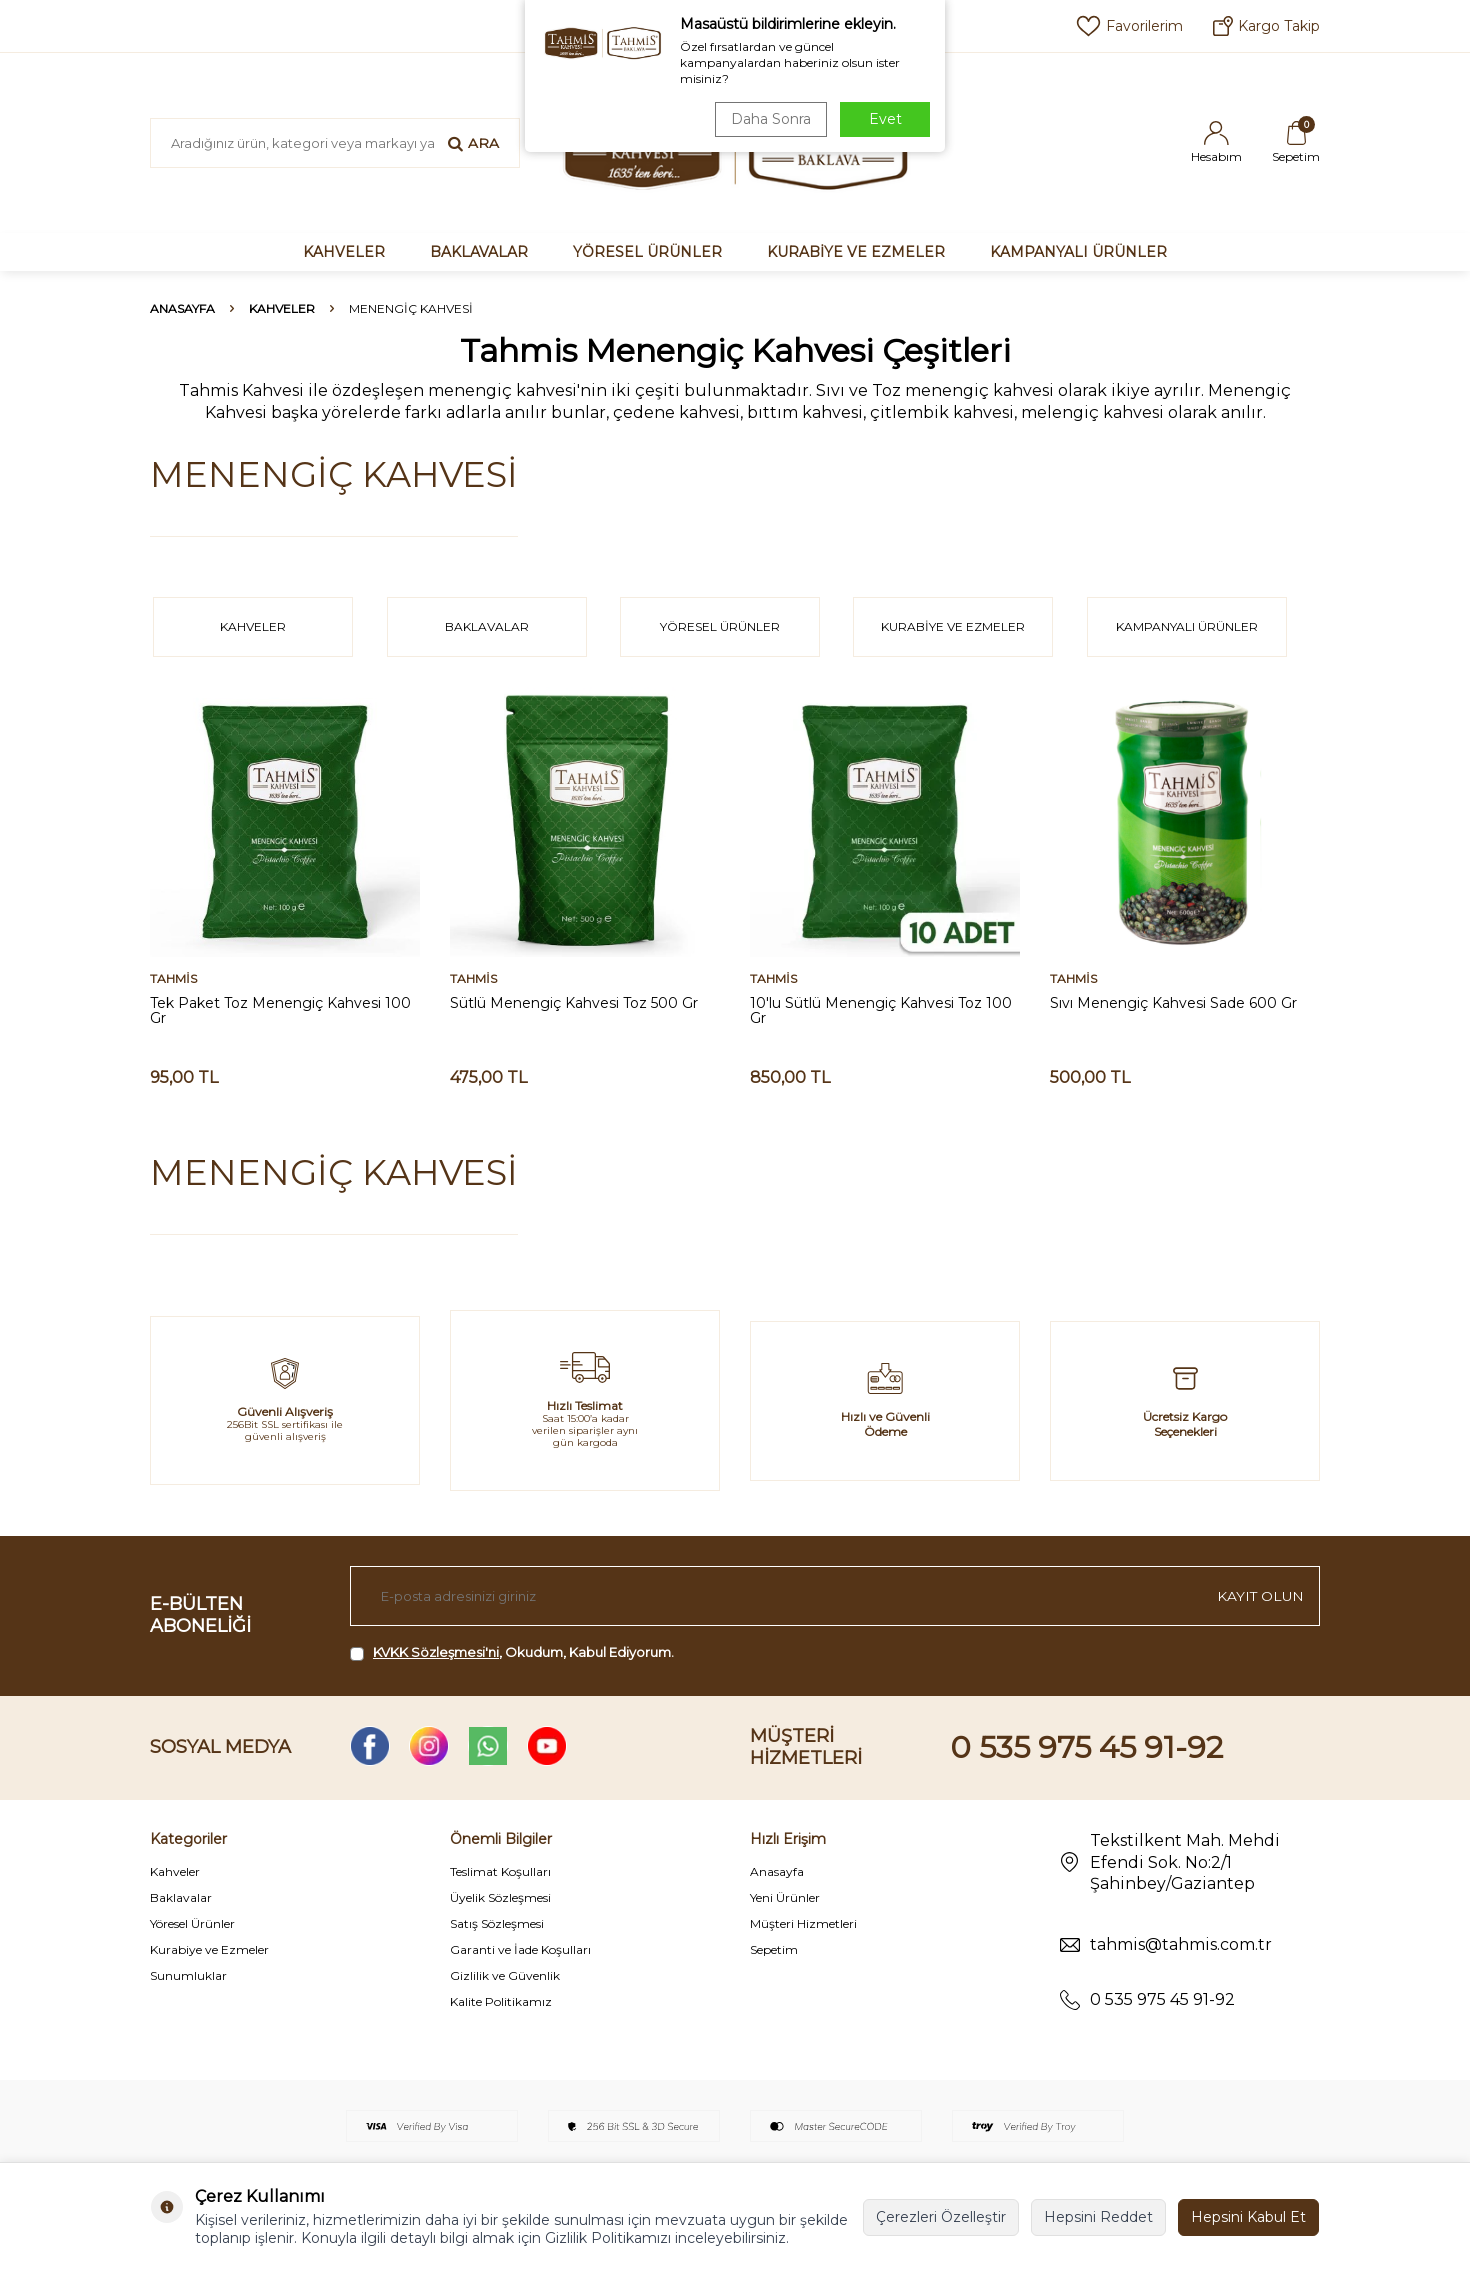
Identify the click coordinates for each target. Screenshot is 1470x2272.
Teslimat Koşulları (500, 1871)
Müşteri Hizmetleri (803, 1923)
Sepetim (774, 1949)
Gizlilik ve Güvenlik (505, 1975)
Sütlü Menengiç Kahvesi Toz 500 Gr (574, 1003)
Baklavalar (181, 1897)
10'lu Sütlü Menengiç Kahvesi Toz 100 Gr (881, 1011)
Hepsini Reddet (1098, 2217)
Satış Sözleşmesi (497, 1923)
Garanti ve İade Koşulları (520, 1949)
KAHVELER (344, 252)
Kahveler (175, 1871)
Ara (473, 143)
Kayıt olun (1259, 1596)
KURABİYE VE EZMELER (856, 252)
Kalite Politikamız (501, 2001)
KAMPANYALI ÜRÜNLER (1078, 252)
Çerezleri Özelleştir (941, 2217)
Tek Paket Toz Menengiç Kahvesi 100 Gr (280, 1011)
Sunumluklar (188, 1975)
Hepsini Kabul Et (1248, 2217)
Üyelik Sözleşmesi (500, 1897)
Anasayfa (182, 308)
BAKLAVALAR (479, 252)
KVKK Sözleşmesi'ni (436, 1652)
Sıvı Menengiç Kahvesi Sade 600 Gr (1173, 1003)
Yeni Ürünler (785, 1897)
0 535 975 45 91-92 (1086, 1747)
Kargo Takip (1266, 26)
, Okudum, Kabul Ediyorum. (512, 1652)
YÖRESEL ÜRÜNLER (647, 252)
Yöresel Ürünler (192, 1923)
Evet (885, 119)
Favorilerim (1129, 26)
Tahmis (173, 979)
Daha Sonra (769, 119)
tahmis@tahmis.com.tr (1181, 1944)
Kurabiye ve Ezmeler (209, 1949)
